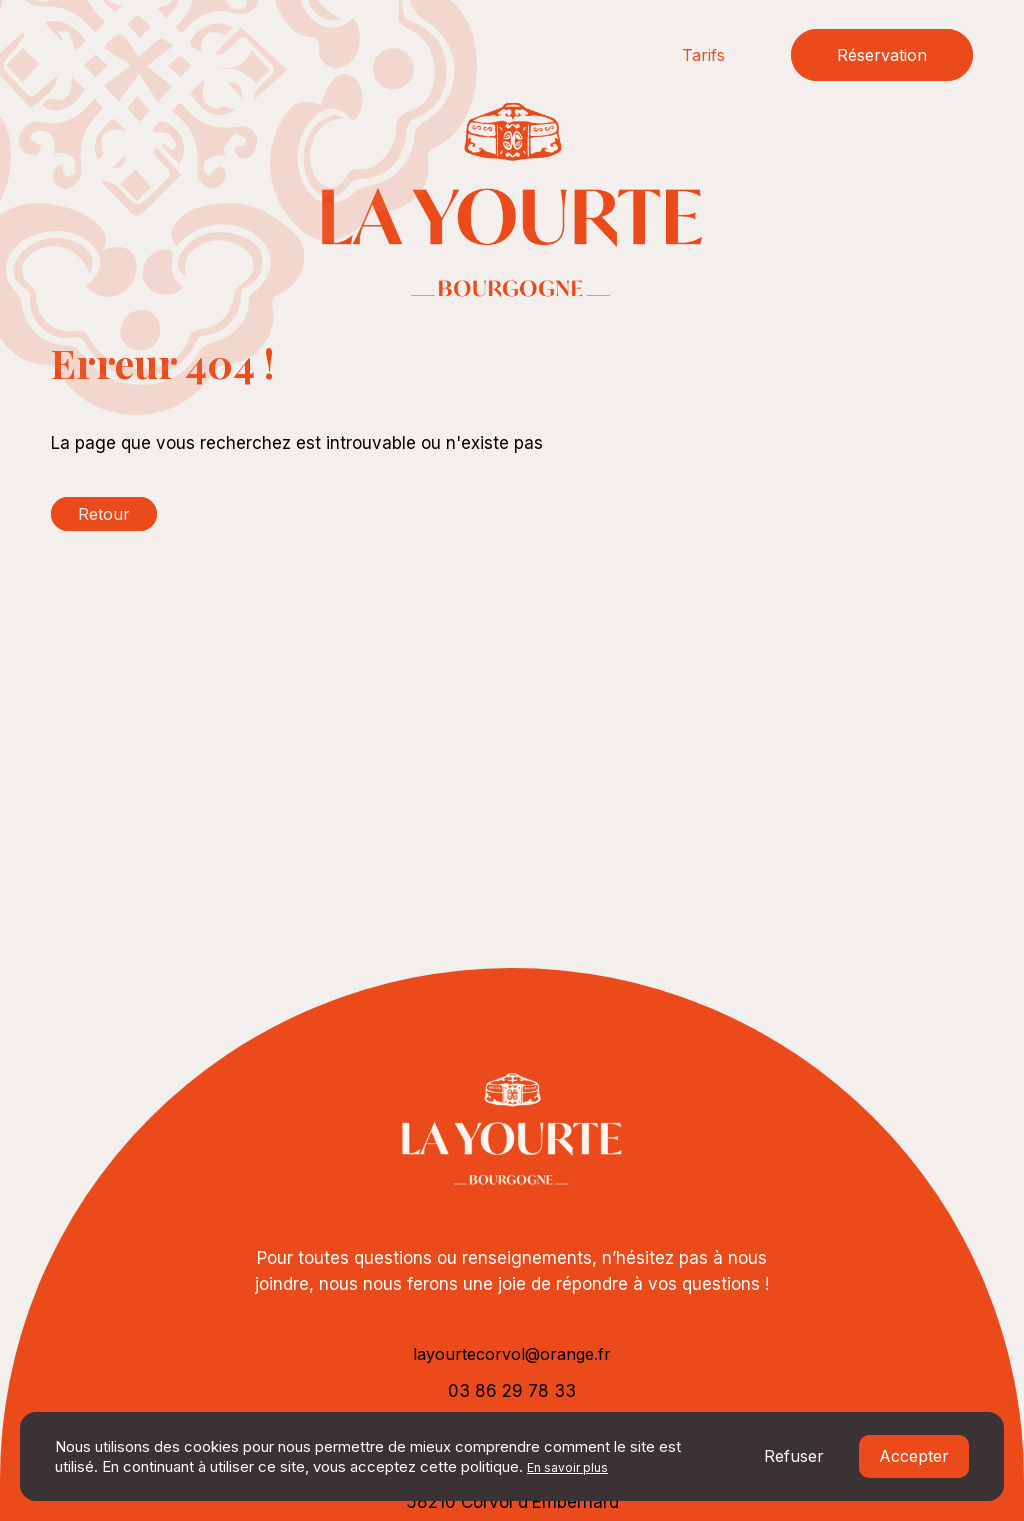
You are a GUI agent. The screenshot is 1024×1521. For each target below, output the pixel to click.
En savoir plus (567, 1467)
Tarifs (703, 55)
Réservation (882, 55)
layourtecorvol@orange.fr (512, 1354)
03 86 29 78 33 (512, 1391)
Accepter (914, 1456)
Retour (104, 514)
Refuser (794, 1456)
